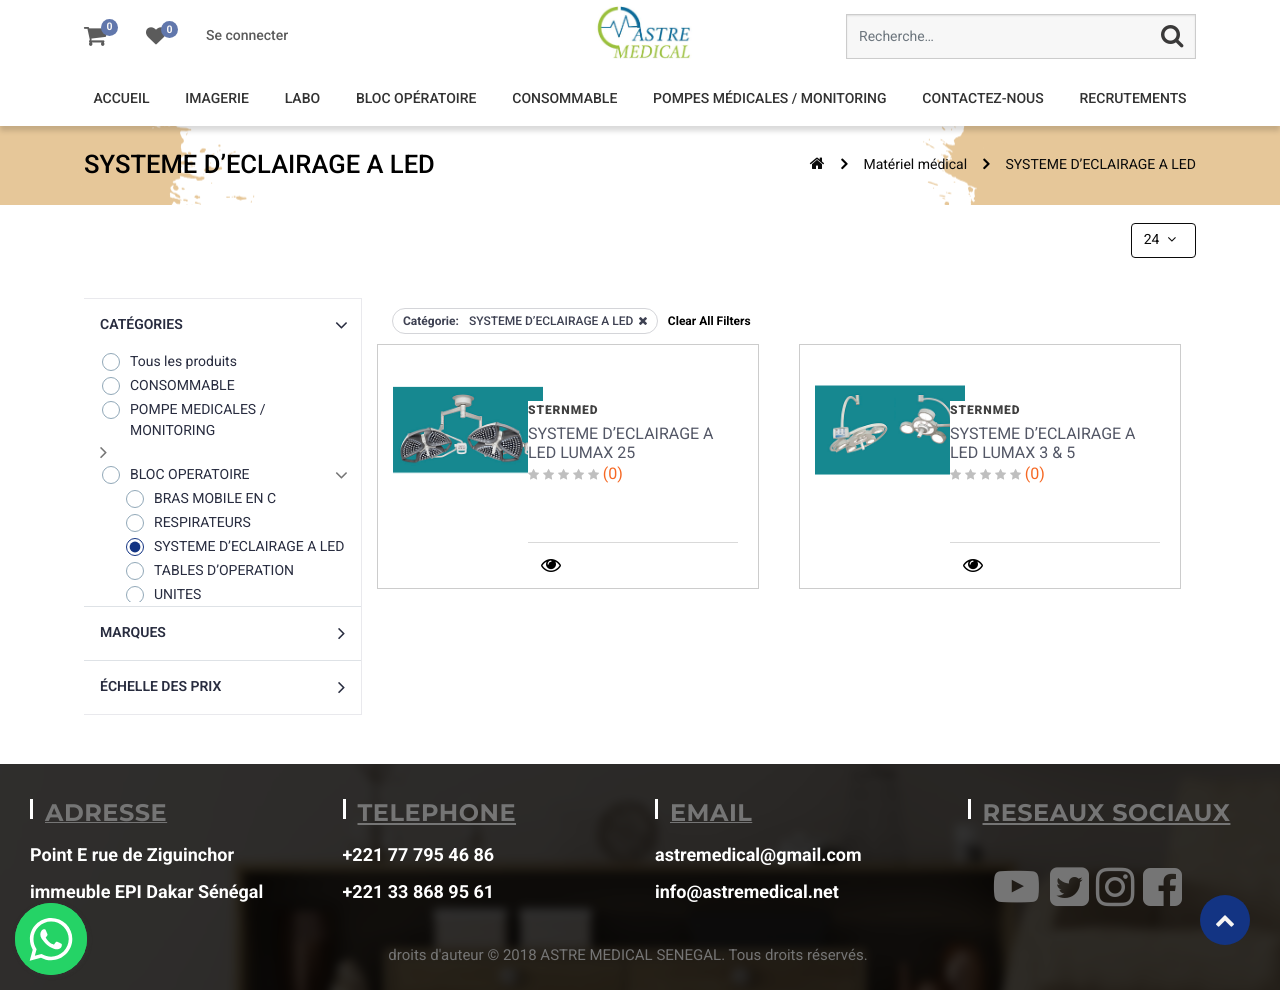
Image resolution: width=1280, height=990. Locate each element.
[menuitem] (121, 99)
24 (1162, 240)
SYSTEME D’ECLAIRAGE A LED (1101, 165)
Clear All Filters (709, 321)
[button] (222, 325)
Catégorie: (431, 321)
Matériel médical (915, 165)
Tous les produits (168, 361)
